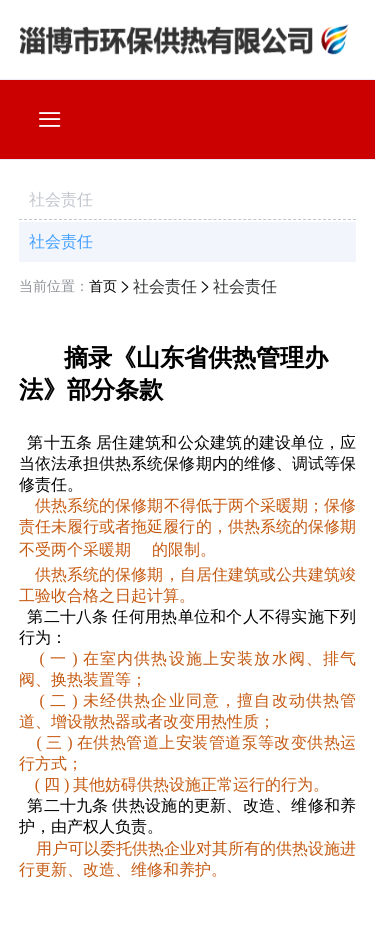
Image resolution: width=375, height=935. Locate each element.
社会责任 (61, 241)
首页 (103, 286)
